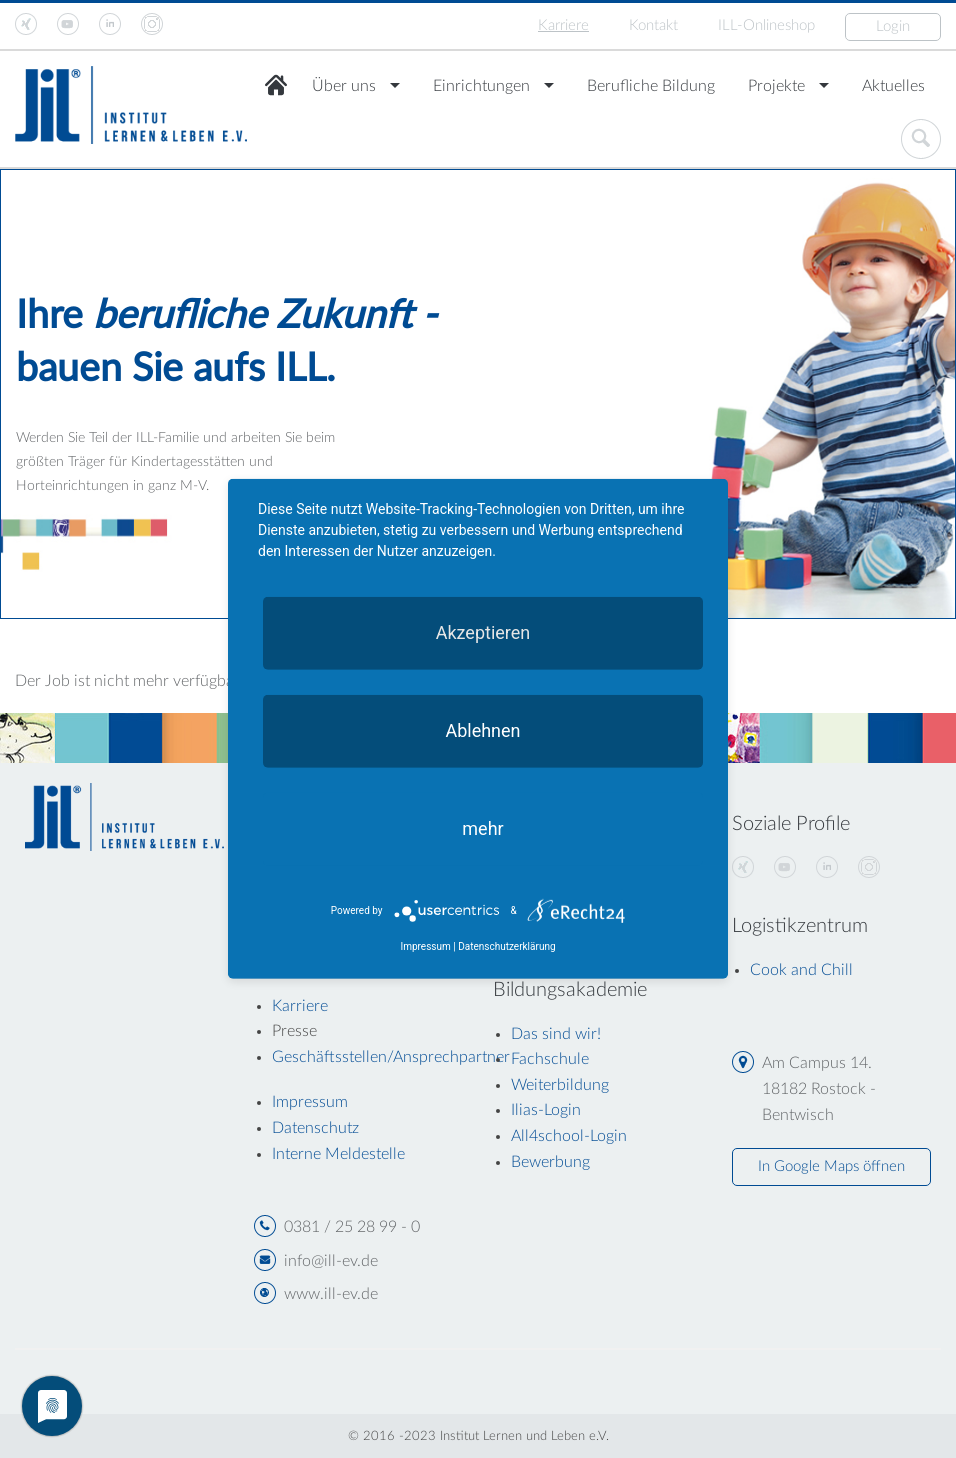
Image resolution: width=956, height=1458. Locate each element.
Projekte (776, 86)
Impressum (425, 946)
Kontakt (653, 25)
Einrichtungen (481, 86)
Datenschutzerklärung (506, 946)
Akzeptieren (483, 632)
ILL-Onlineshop (766, 25)
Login (893, 26)
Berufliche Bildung (651, 86)
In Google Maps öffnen (831, 1166)
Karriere (563, 25)
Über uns (344, 86)
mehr (482, 828)
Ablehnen (482, 730)
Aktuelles (893, 86)
